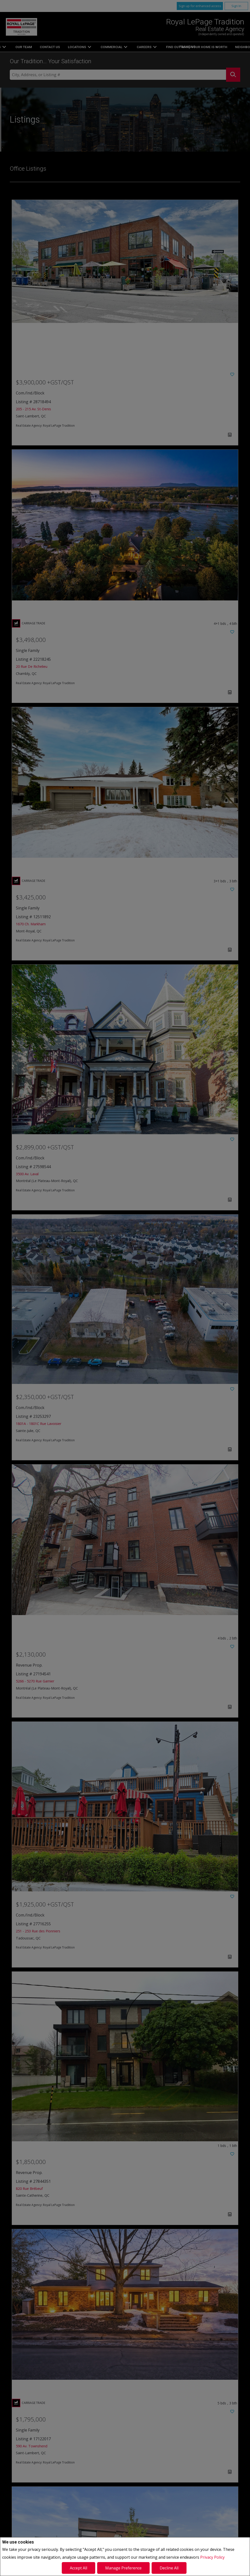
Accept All (78, 2568)
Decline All (169, 2568)
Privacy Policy (212, 2558)
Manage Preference (123, 2568)
